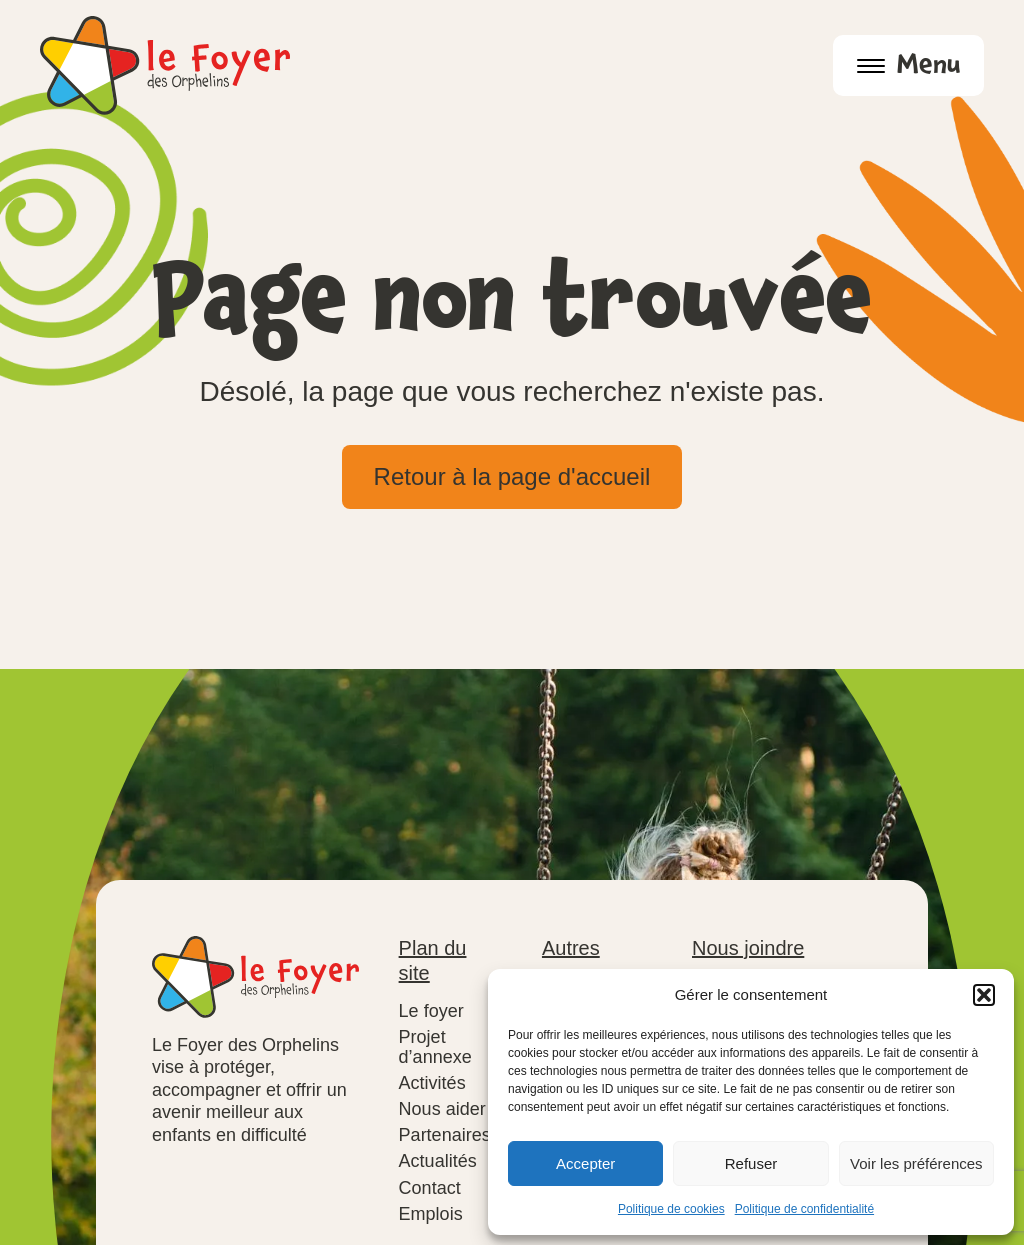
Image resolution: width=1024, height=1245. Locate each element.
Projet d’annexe (435, 1047)
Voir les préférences (916, 1163)
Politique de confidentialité (804, 1209)
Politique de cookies (671, 1209)
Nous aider (442, 1109)
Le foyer (431, 1011)
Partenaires (445, 1135)
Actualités (438, 1162)
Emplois (431, 1214)
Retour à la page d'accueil (512, 476)
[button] (984, 995)
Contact (430, 1188)
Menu (908, 69)
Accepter (585, 1163)
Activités (432, 1083)
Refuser (751, 1163)
